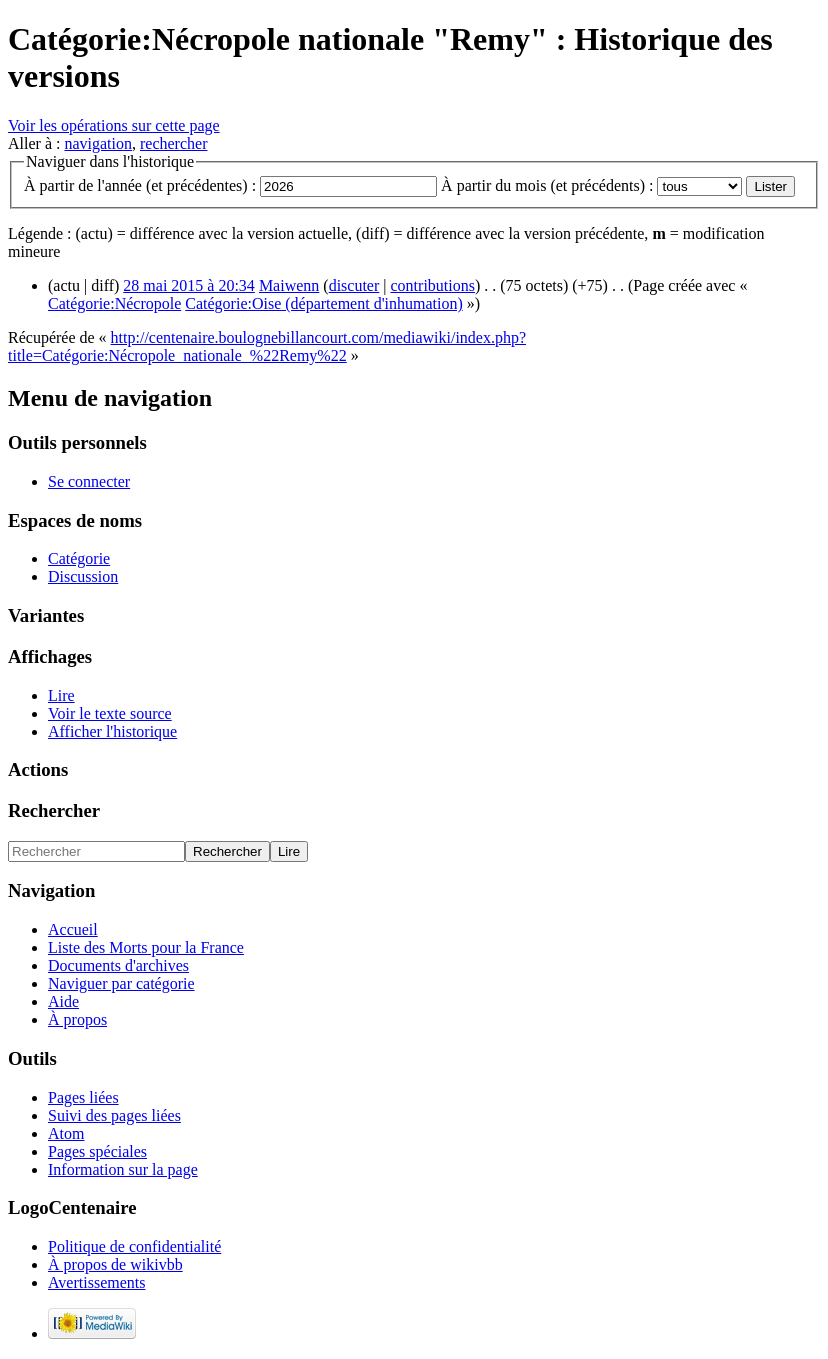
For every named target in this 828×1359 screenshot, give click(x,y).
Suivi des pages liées (114, 1115)
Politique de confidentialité (134, 1246)
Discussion (83, 576)
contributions (433, 285)
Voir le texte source (110, 713)
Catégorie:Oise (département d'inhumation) (323, 303)
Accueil (73, 929)
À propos (77, 1019)
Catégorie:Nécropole (114, 303)
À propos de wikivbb (115, 1264)
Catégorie (79, 558)
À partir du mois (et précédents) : (547, 185)
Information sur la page (123, 1169)
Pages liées (83, 1097)
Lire (61, 695)
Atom (66, 1133)
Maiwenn (289, 285)
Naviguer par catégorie (121, 983)
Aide (63, 1001)
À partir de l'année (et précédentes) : (140, 185)
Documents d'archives (118, 965)
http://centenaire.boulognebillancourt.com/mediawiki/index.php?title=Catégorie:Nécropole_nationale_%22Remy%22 (267, 346)
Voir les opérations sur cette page (114, 125)
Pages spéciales (97, 1151)
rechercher (174, 143)
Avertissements (96, 1282)
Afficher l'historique (112, 731)
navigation (98, 143)
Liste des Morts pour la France (146, 947)
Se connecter (89, 481)
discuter (354, 285)
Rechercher (54, 810)
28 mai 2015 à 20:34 (189, 285)
